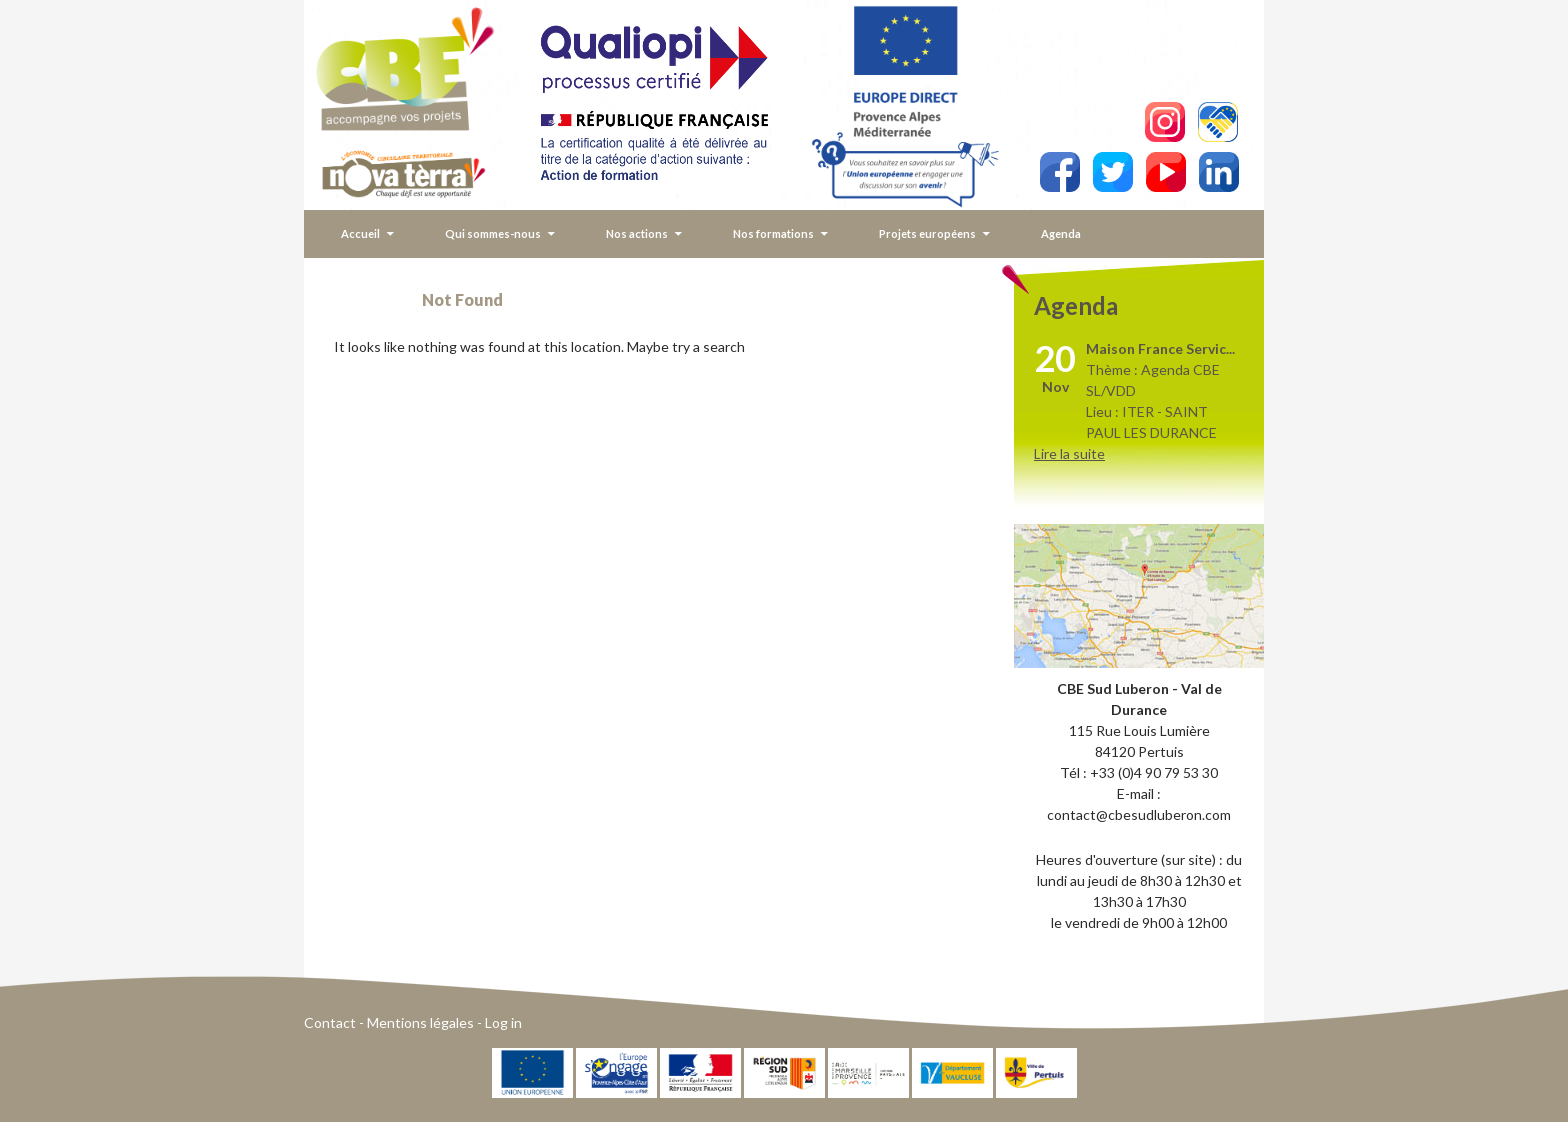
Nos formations (773, 233)
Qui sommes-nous (493, 233)
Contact (330, 1022)
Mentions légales (420, 1022)
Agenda (1061, 233)
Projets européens (927, 233)
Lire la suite (1069, 453)
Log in (503, 1022)
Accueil (360, 233)
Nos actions (637, 233)
